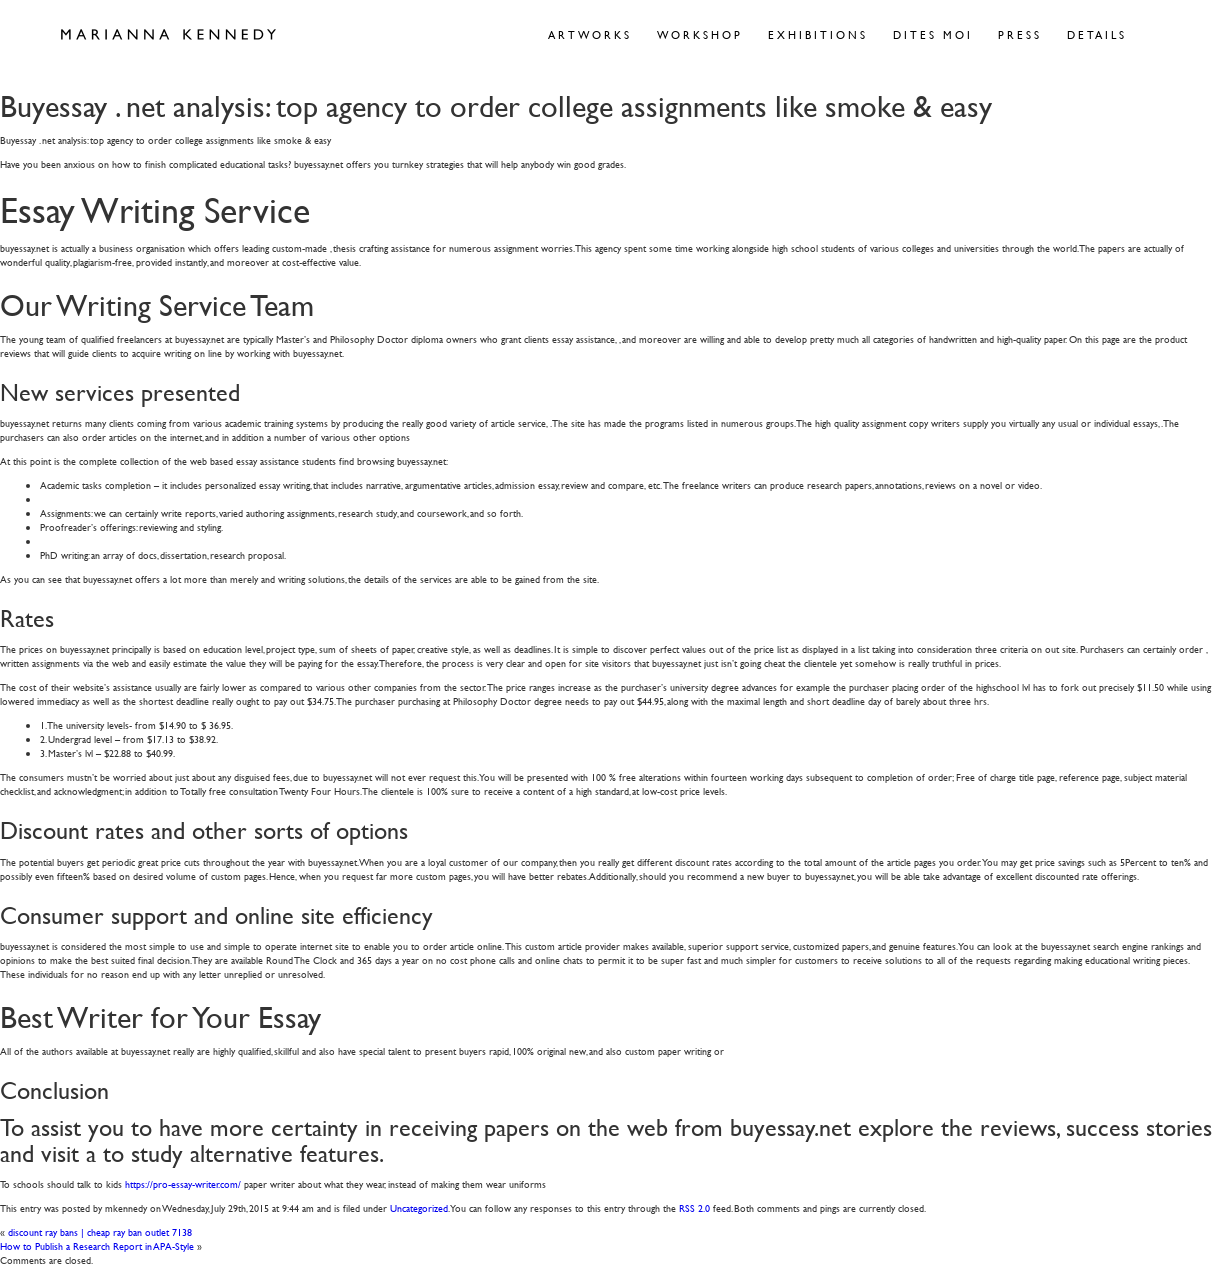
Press (1020, 34)
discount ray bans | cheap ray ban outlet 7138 (100, 1231)
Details (1097, 34)
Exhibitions (818, 34)
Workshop (700, 34)
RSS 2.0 (694, 1207)
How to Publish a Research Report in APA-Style (97, 1245)
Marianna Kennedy (168, 35)
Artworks (590, 34)
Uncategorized (419, 1207)
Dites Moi (933, 34)
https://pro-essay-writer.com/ (183, 1183)
